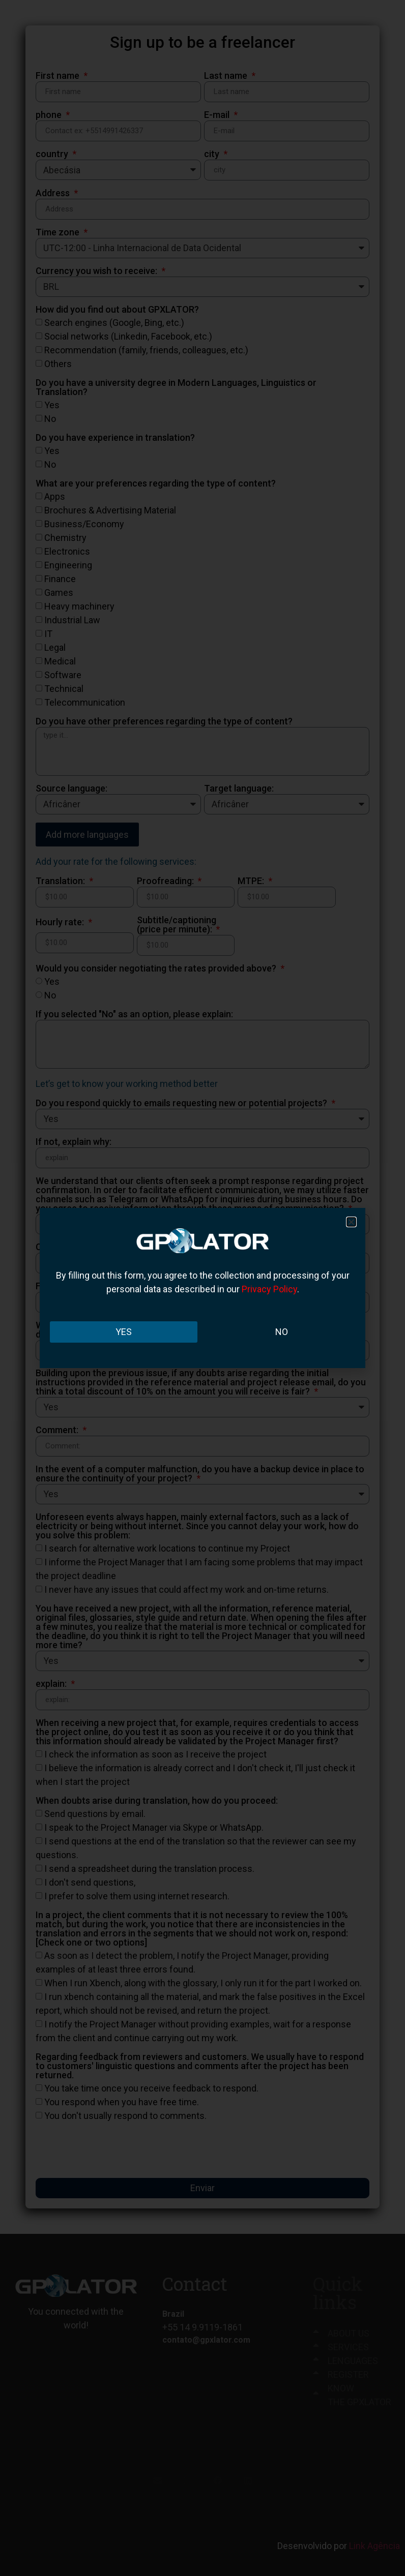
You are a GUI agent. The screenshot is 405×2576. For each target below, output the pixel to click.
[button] (351, 1222)
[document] (202, 1288)
